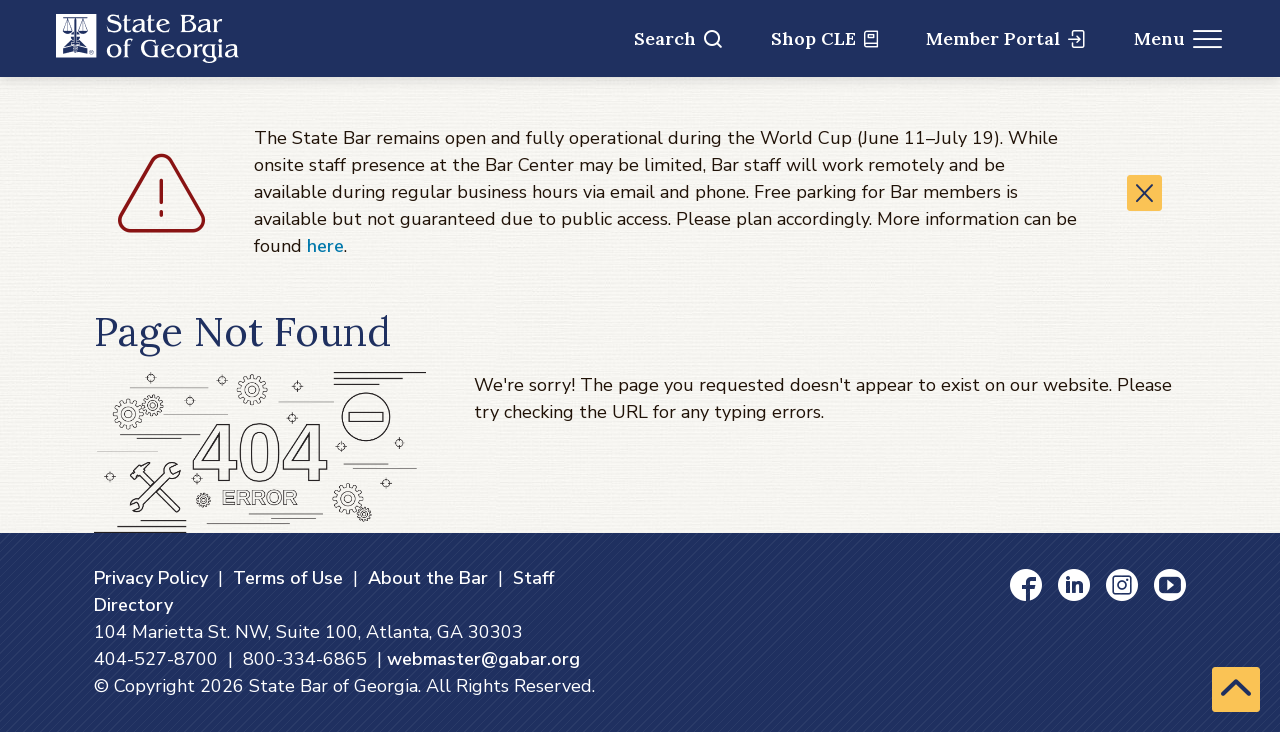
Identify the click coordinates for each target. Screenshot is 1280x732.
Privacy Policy (151, 578)
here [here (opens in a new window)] (325, 246)
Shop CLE (824, 38)
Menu (1178, 38)
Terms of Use (288, 578)
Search (678, 38)
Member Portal (1005, 38)
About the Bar (428, 578)
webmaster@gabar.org (483, 659)
